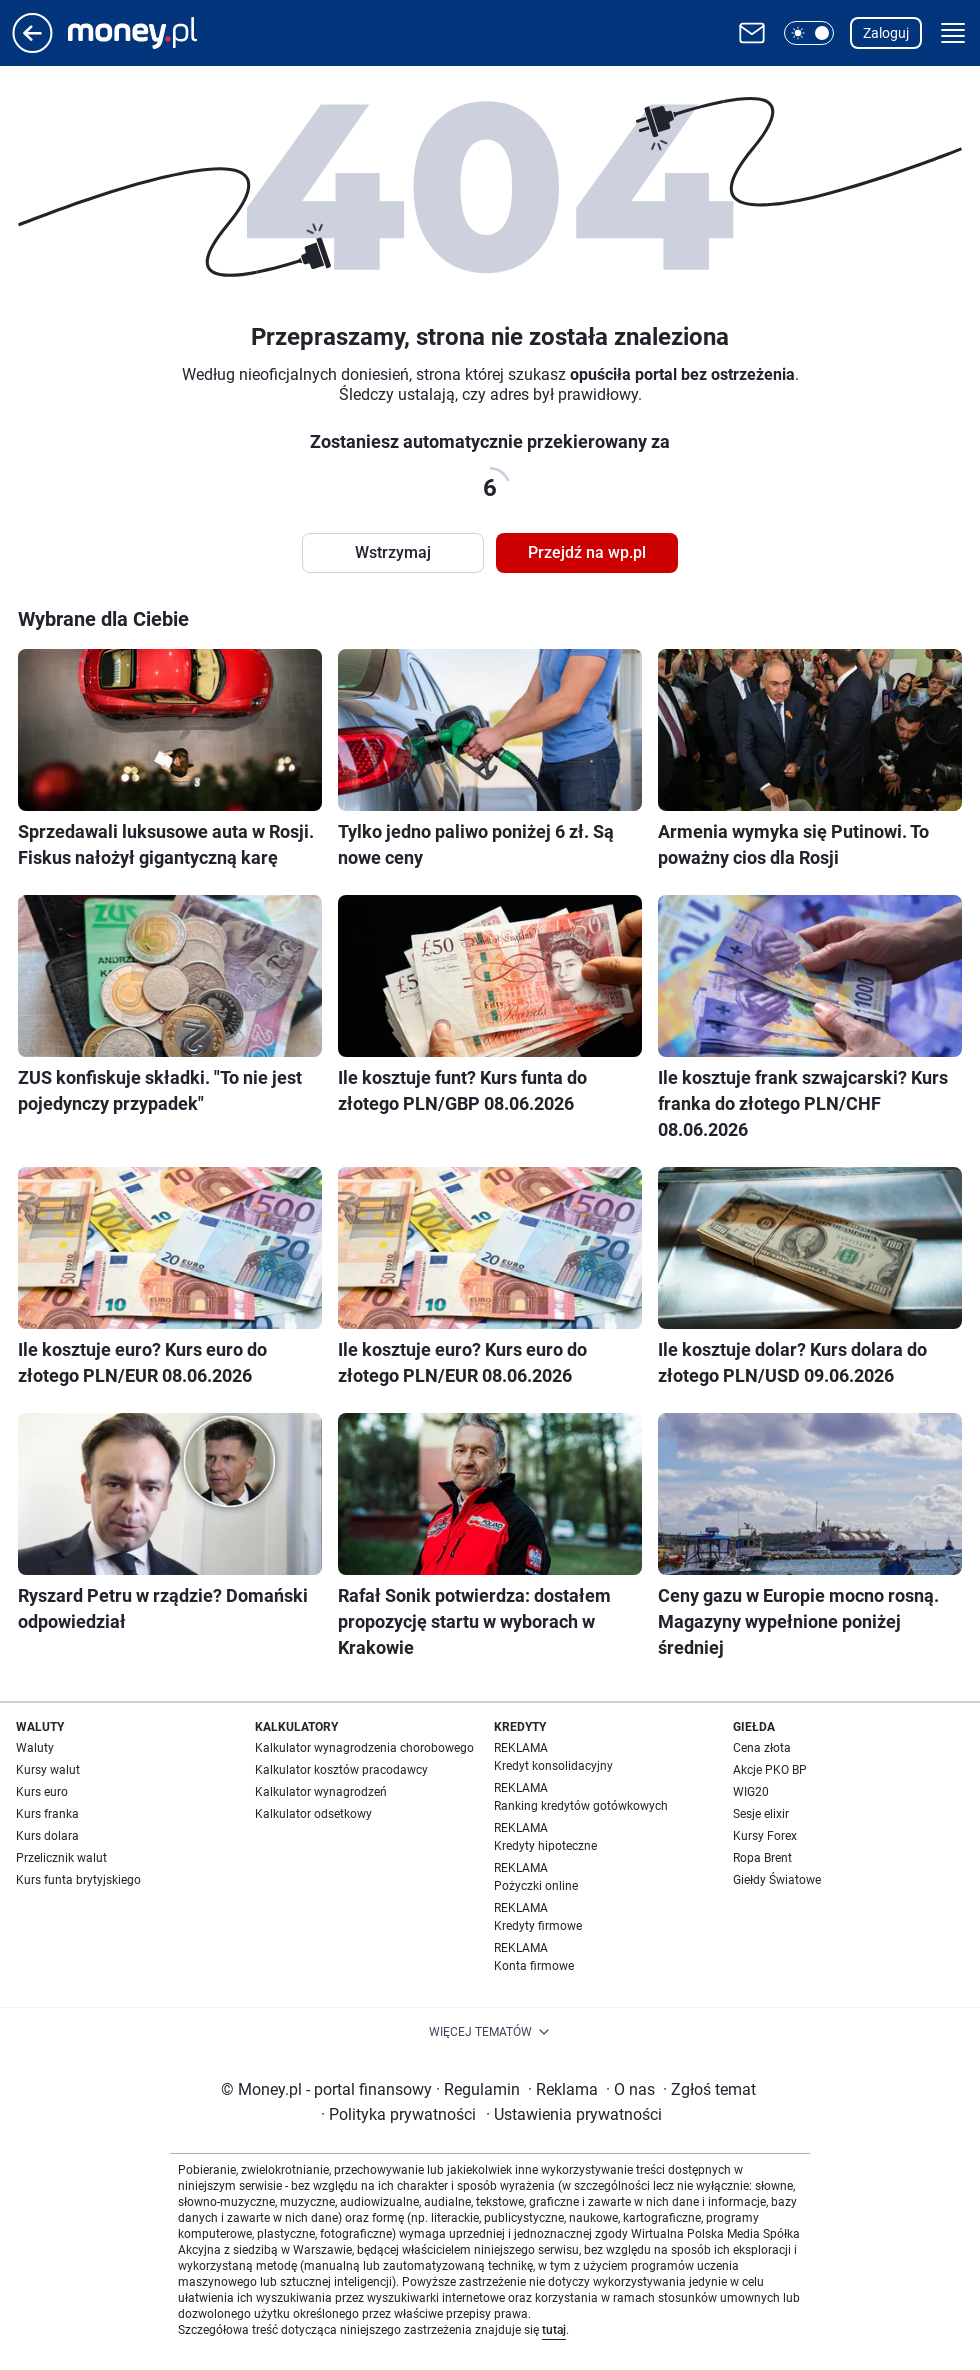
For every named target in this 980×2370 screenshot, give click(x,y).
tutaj (554, 2330)
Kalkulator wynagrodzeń (321, 1792)
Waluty (35, 1748)
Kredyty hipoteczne (545, 1846)
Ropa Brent (762, 1858)
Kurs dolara (47, 1836)
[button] (809, 33)
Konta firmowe (534, 1966)
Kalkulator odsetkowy (313, 1814)
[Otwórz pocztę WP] (752, 33)
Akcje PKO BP (770, 1770)
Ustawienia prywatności (574, 2114)
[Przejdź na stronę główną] (32, 47)
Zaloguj (886, 33)
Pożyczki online (536, 1886)
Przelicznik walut (61, 1858)
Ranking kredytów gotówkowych (581, 1806)
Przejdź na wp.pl (587, 552)
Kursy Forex (765, 1836)
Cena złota (762, 1748)
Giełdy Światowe (777, 1880)
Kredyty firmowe (538, 1926)
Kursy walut (48, 1770)
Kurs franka (47, 1814)
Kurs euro (42, 1792)
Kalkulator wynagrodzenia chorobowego (364, 1748)
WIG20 (751, 1792)
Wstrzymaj (393, 552)
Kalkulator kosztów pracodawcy (341, 1770)
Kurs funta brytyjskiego (78, 1880)
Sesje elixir (761, 1814)
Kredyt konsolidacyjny (553, 1766)
